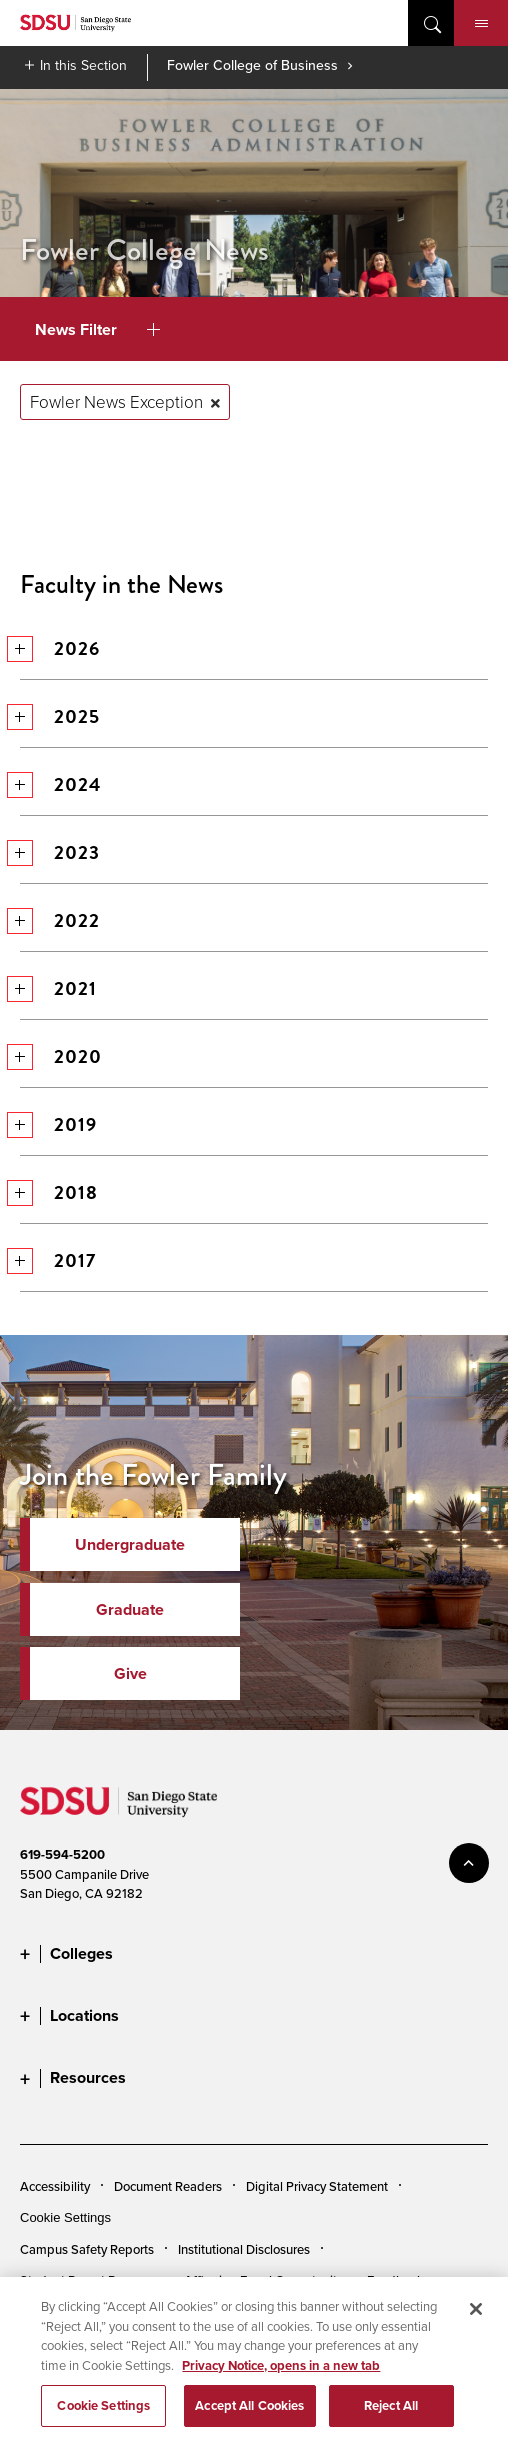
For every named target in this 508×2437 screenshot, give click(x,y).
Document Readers (168, 2186)
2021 (58, 988)
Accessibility (55, 2186)
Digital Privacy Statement (317, 2186)
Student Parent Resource (90, 2280)
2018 (58, 1192)
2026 (59, 648)
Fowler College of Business (252, 65)
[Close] (476, 2319)
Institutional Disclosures (244, 2249)
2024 (60, 784)
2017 (57, 1260)
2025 (59, 716)
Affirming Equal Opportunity (263, 2280)
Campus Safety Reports (87, 2249)
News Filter (97, 329)
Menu (481, 24)
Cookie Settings (65, 2217)
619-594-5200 (62, 1854)
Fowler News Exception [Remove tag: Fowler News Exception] (116, 401)
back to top (469, 1863)
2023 (59, 852)
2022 (59, 920)
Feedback (395, 2280)
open (431, 23)
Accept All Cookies (249, 2415)
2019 (58, 1124)
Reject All (391, 2415)
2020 (60, 1056)
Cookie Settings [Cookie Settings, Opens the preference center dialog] (103, 2415)
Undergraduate (130, 1544)
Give (130, 1673)
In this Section (83, 65)
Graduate (130, 1609)
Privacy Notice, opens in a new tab (281, 2374)
